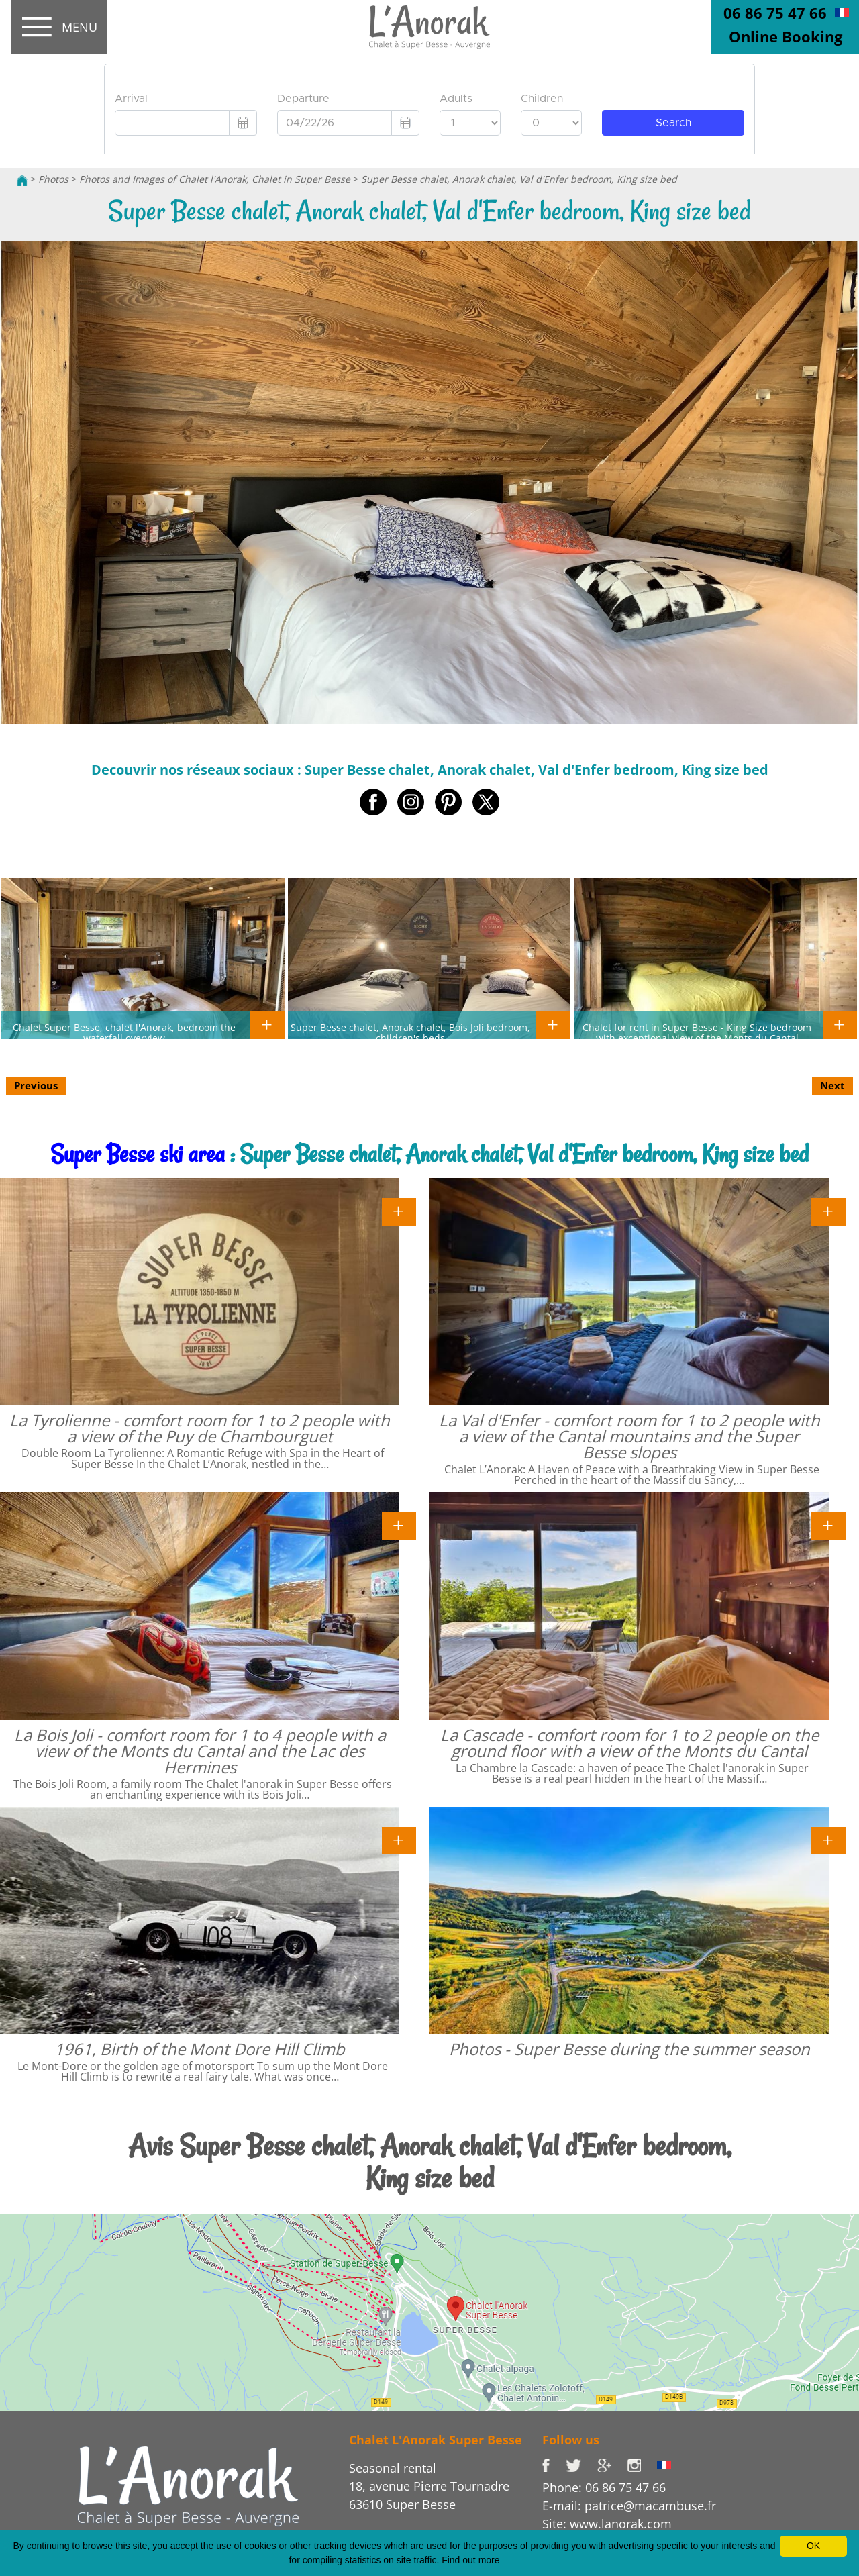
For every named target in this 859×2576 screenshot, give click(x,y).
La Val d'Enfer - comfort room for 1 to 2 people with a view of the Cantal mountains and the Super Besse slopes (629, 1436)
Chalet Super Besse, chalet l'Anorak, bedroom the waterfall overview (124, 1032)
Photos (53, 178)
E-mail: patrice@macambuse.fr (629, 2505)
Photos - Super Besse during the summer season (629, 2049)
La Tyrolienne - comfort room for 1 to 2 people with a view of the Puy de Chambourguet (199, 1428)
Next (832, 1085)
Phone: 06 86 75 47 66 (604, 2487)
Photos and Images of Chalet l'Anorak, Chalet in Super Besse (214, 178)
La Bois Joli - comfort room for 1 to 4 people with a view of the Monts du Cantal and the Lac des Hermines (200, 1751)
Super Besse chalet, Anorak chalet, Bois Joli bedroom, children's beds (410, 1032)
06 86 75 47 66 (775, 13)
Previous (36, 1085)
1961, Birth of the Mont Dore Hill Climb (199, 2049)
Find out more (470, 2560)
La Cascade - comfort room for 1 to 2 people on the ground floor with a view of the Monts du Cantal (629, 1743)
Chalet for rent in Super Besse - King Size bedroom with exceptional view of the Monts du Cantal (697, 1032)
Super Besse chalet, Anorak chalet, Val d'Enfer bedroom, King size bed (519, 178)
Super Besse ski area (137, 1154)
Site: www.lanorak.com (607, 2524)
